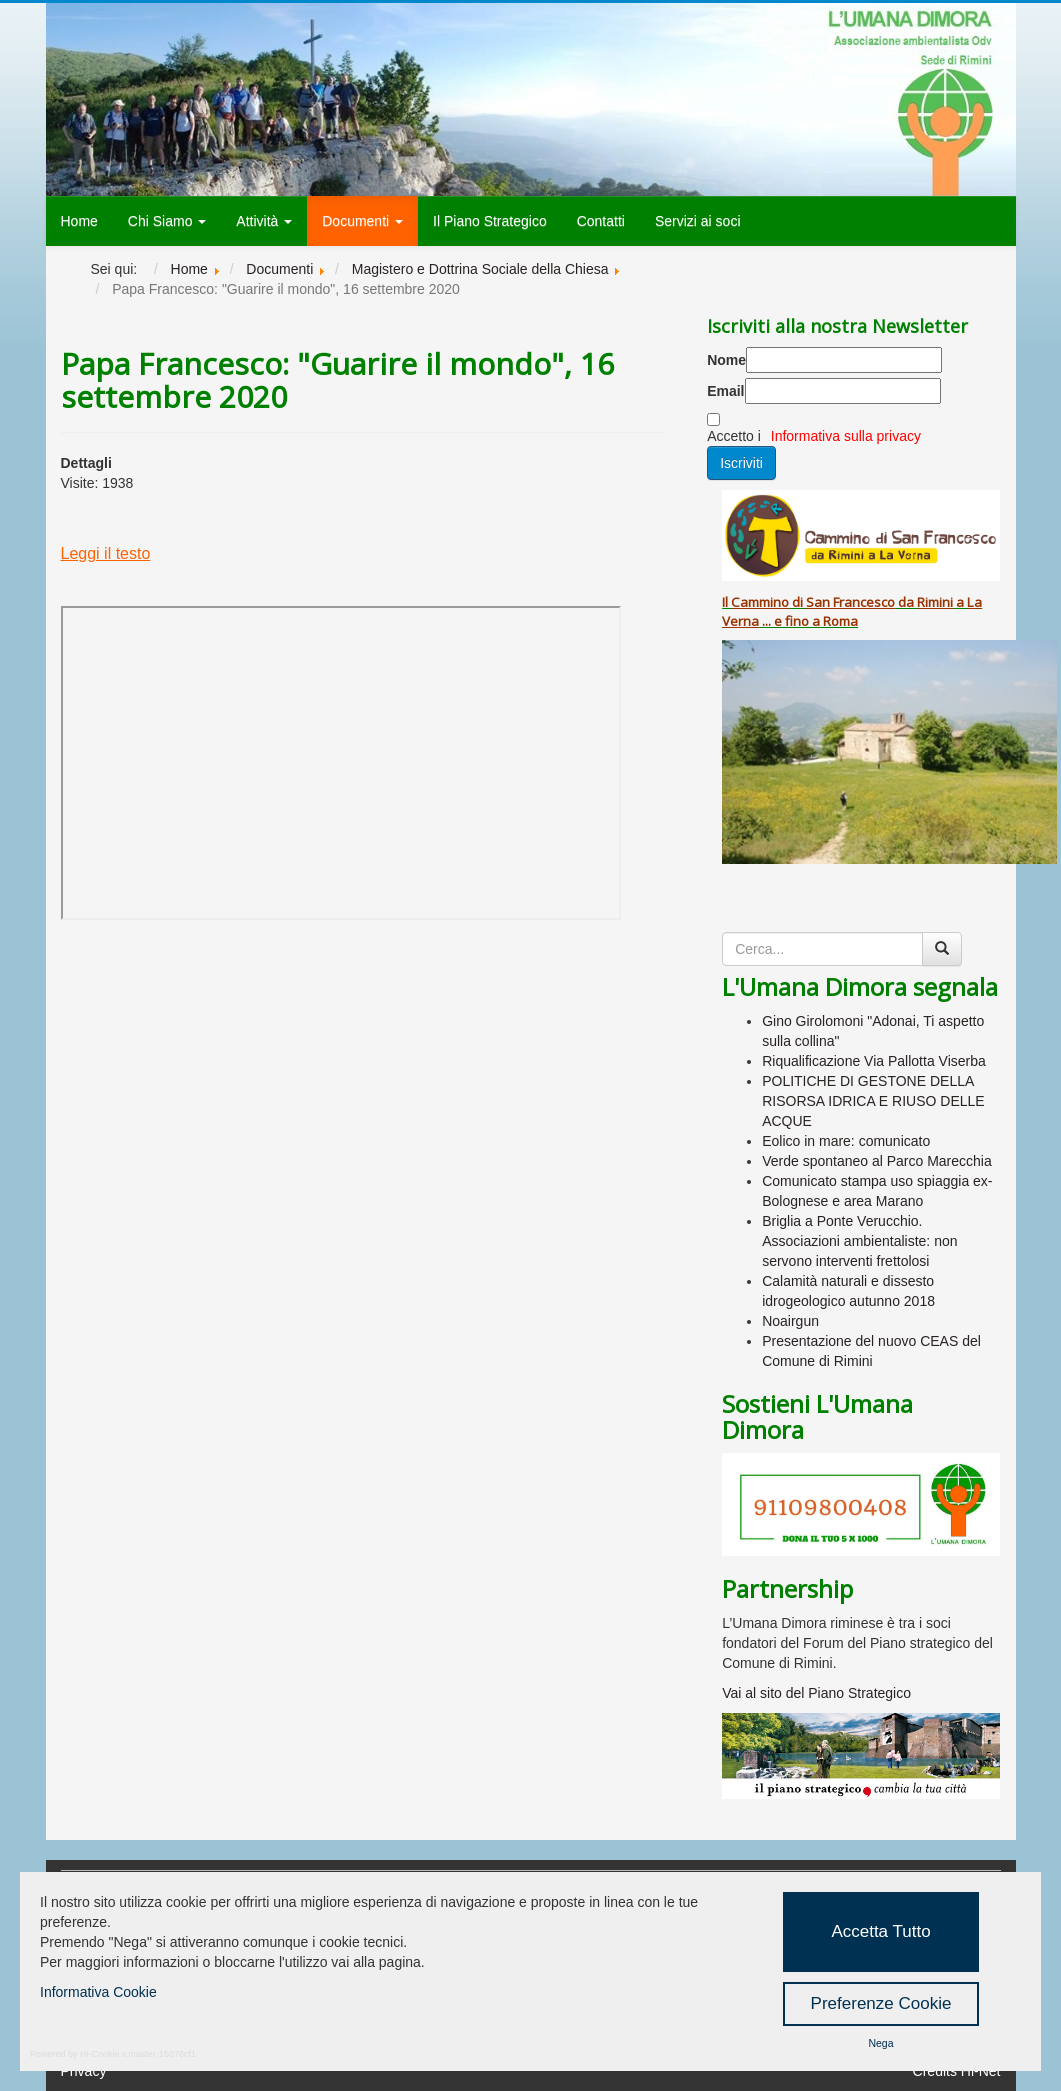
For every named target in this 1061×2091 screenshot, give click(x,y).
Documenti (362, 221)
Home (79, 221)
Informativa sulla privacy (846, 436)
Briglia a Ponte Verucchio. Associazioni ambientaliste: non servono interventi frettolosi (859, 1241)
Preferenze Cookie (881, 2003)
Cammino (760, 602)
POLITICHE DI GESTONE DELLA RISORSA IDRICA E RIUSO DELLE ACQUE (873, 1101)
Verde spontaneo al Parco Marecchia (877, 1161)
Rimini (935, 602)
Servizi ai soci (698, 221)
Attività (264, 221)
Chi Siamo (167, 221)
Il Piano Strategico (490, 221)
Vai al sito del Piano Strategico (816, 1693)
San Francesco (850, 602)
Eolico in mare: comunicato (846, 1141)
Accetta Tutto (880, 1931)
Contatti (601, 221)
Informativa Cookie (98, 1992)
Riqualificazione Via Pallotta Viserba (874, 1061)
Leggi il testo (106, 553)
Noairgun (790, 1321)
